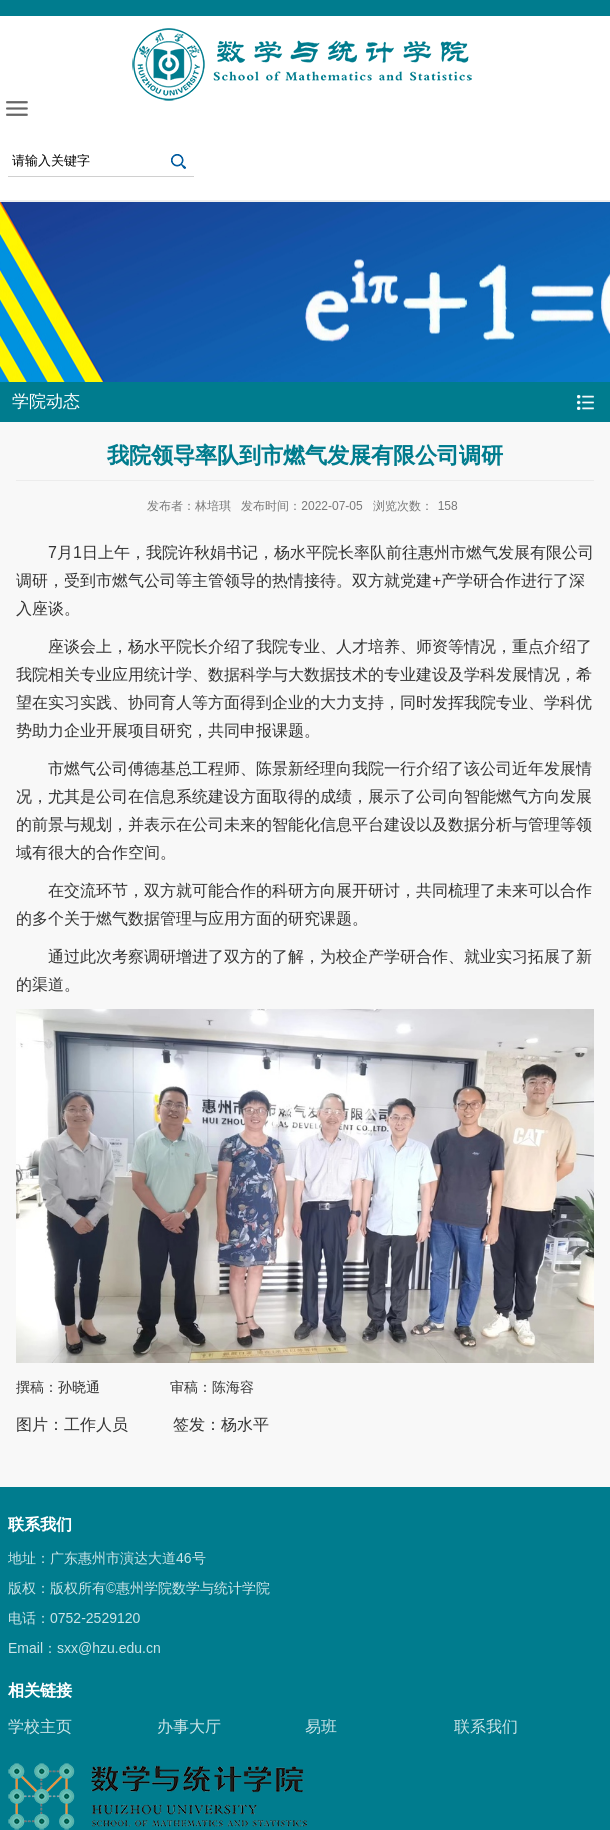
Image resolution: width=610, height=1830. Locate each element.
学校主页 (40, 1726)
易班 (321, 1726)
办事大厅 (189, 1726)
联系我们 (486, 1726)
